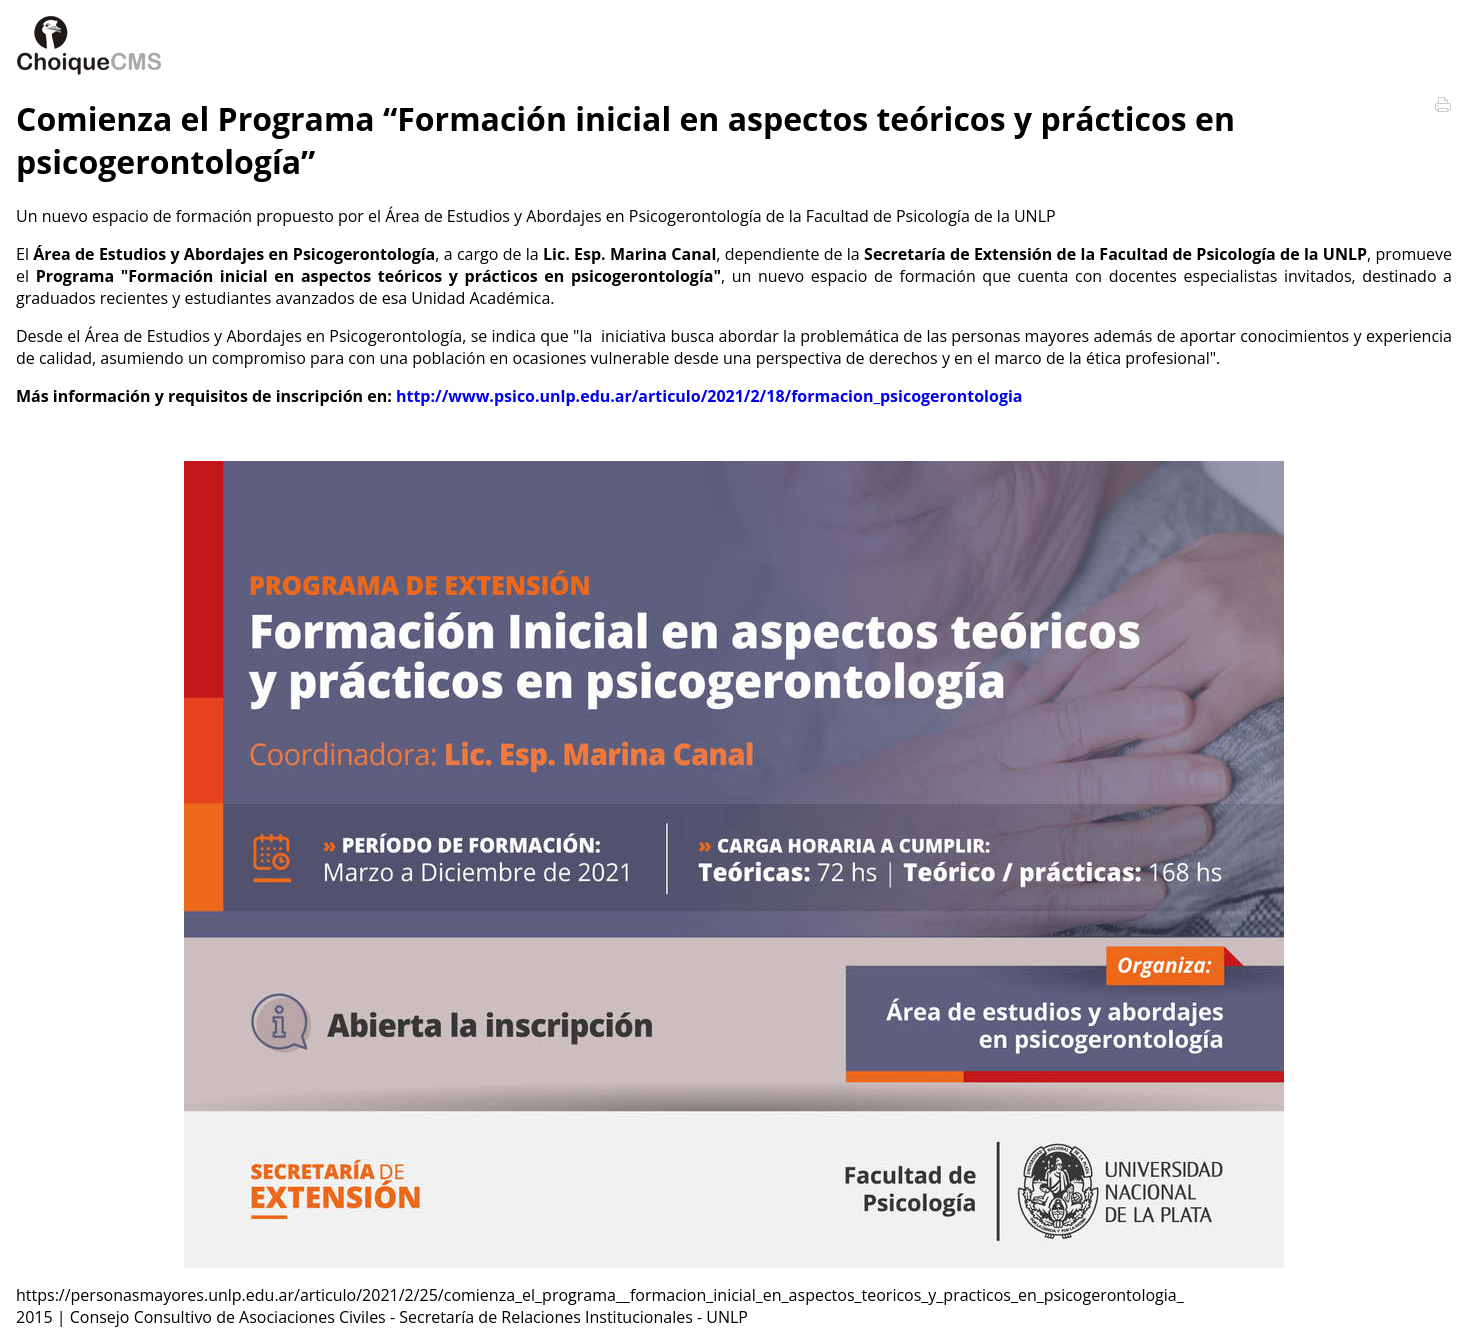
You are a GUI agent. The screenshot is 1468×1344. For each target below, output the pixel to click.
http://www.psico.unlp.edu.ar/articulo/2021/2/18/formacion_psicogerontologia (709, 396)
